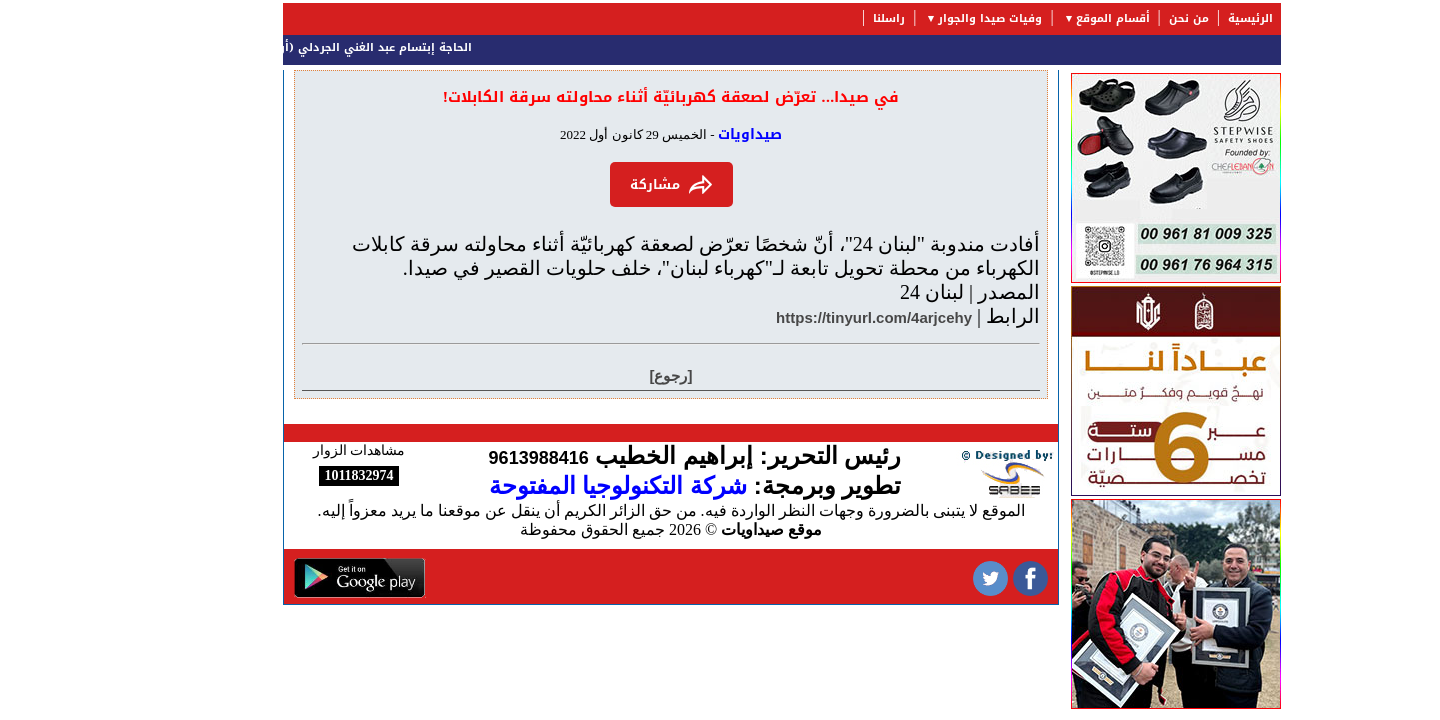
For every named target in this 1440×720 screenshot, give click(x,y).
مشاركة (609, 184)
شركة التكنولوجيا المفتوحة (556, 485)
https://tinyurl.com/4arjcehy (812, 317)
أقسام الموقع (1051, 18)
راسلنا (827, 18)
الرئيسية (1188, 18)
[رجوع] (609, 375)
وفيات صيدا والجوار (928, 18)
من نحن (1127, 18)
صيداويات (688, 134)
